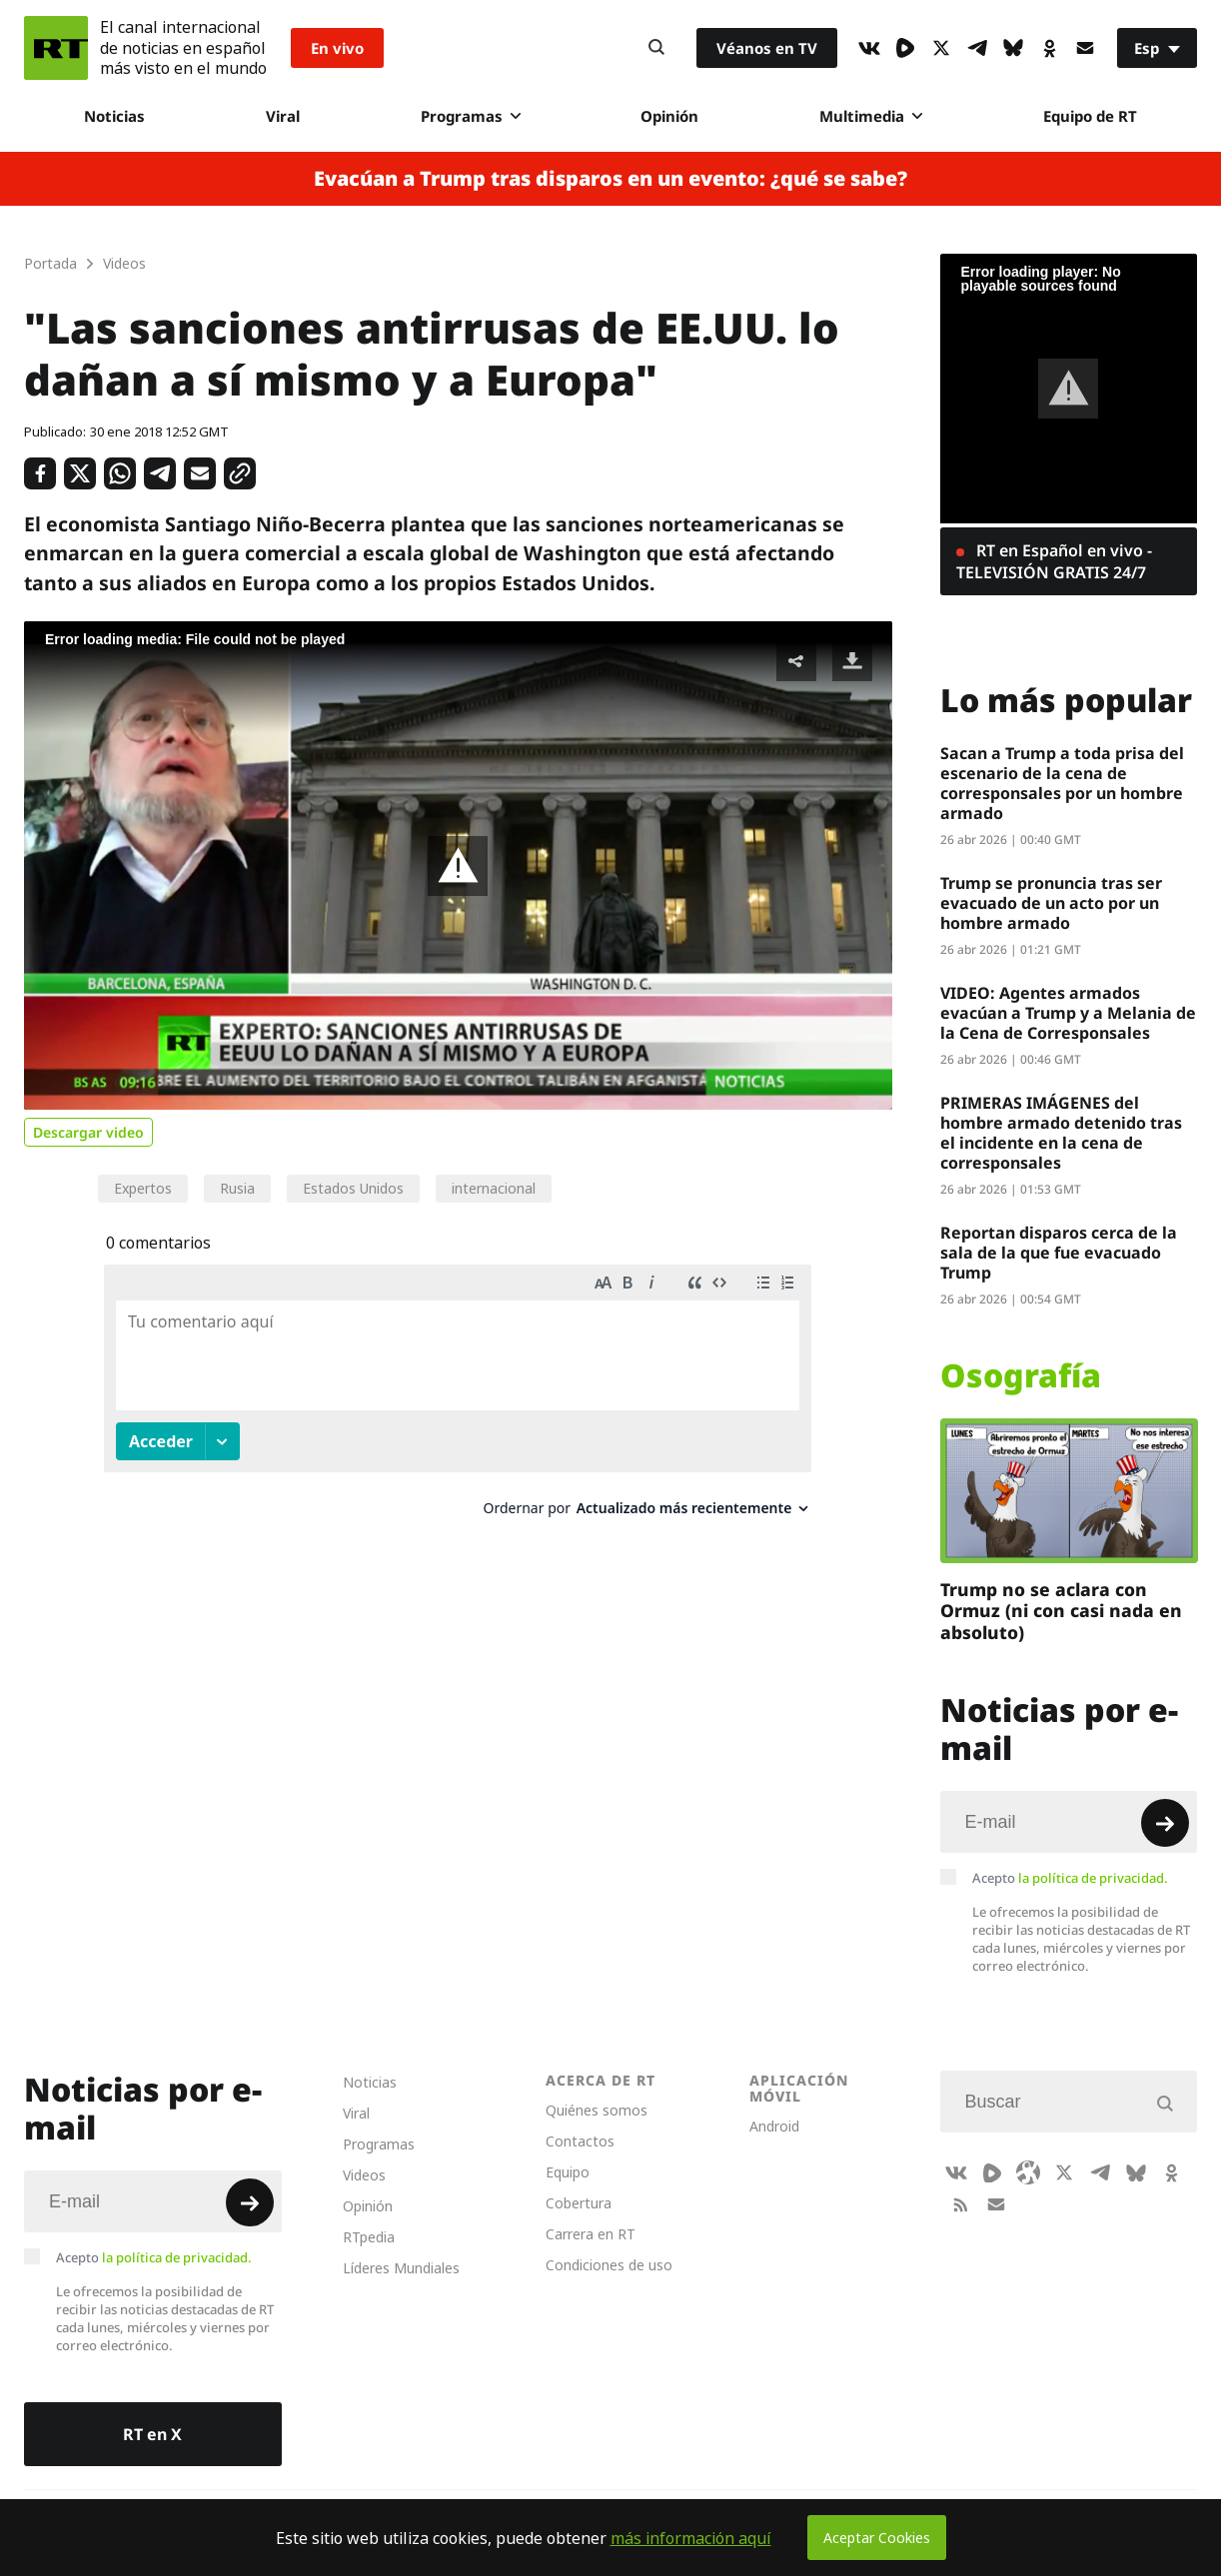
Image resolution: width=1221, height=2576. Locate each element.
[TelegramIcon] (977, 48)
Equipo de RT (1090, 116)
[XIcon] (941, 48)
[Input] (1069, 1822)
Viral (283, 116)
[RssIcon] (960, 2204)
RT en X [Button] (152, 2434)
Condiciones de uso (609, 2264)
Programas (471, 116)
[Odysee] (1028, 2172)
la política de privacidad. (1093, 1878)
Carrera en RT (590, 2233)
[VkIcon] (869, 48)
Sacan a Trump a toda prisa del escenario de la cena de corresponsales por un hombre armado (1062, 783)
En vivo (337, 48)
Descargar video (88, 1132)
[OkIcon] (1049, 48)
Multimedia (870, 116)
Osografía (1020, 1375)
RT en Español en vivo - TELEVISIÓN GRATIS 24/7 (1054, 561)
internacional (494, 1188)
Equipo (568, 2171)
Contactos (580, 2141)
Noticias (114, 116)
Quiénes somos (596, 2110)
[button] (458, 866)
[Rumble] (905, 48)
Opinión (669, 116)
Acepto (1070, 1878)
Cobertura (578, 2202)
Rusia (237, 1188)
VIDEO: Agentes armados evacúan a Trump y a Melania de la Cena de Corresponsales (1068, 1013)
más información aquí (690, 2538)
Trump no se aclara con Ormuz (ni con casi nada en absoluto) (1061, 1610)
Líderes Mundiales (401, 2267)
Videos (364, 2174)
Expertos (143, 1188)
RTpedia (369, 2236)
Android (774, 2126)
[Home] (56, 48)
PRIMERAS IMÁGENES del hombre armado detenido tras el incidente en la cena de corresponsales (1061, 1133)
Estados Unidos (353, 1188)
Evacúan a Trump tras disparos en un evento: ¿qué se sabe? (610, 179)
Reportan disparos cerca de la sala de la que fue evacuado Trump (1058, 1253)
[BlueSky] (1013, 48)
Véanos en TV (766, 48)
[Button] (656, 48)
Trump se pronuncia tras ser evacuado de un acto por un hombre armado (1051, 903)
